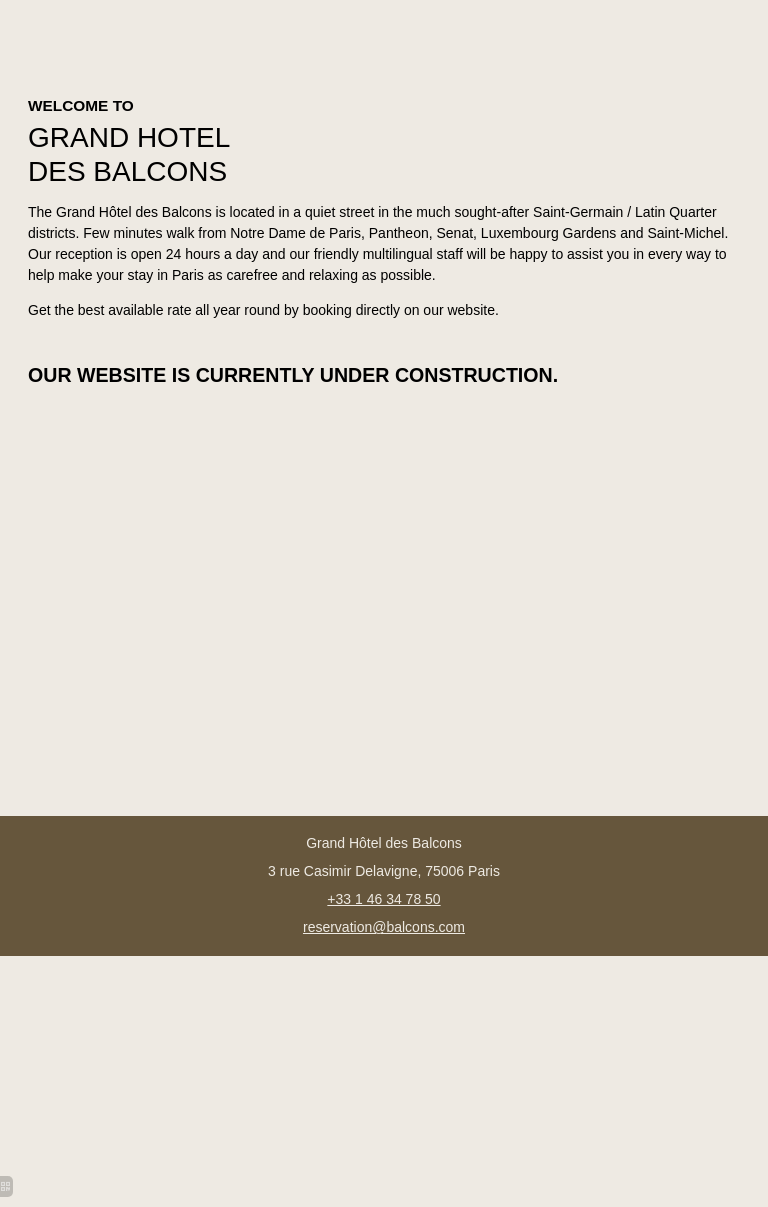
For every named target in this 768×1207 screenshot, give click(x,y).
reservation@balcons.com (384, 927)
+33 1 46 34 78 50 (383, 899)
